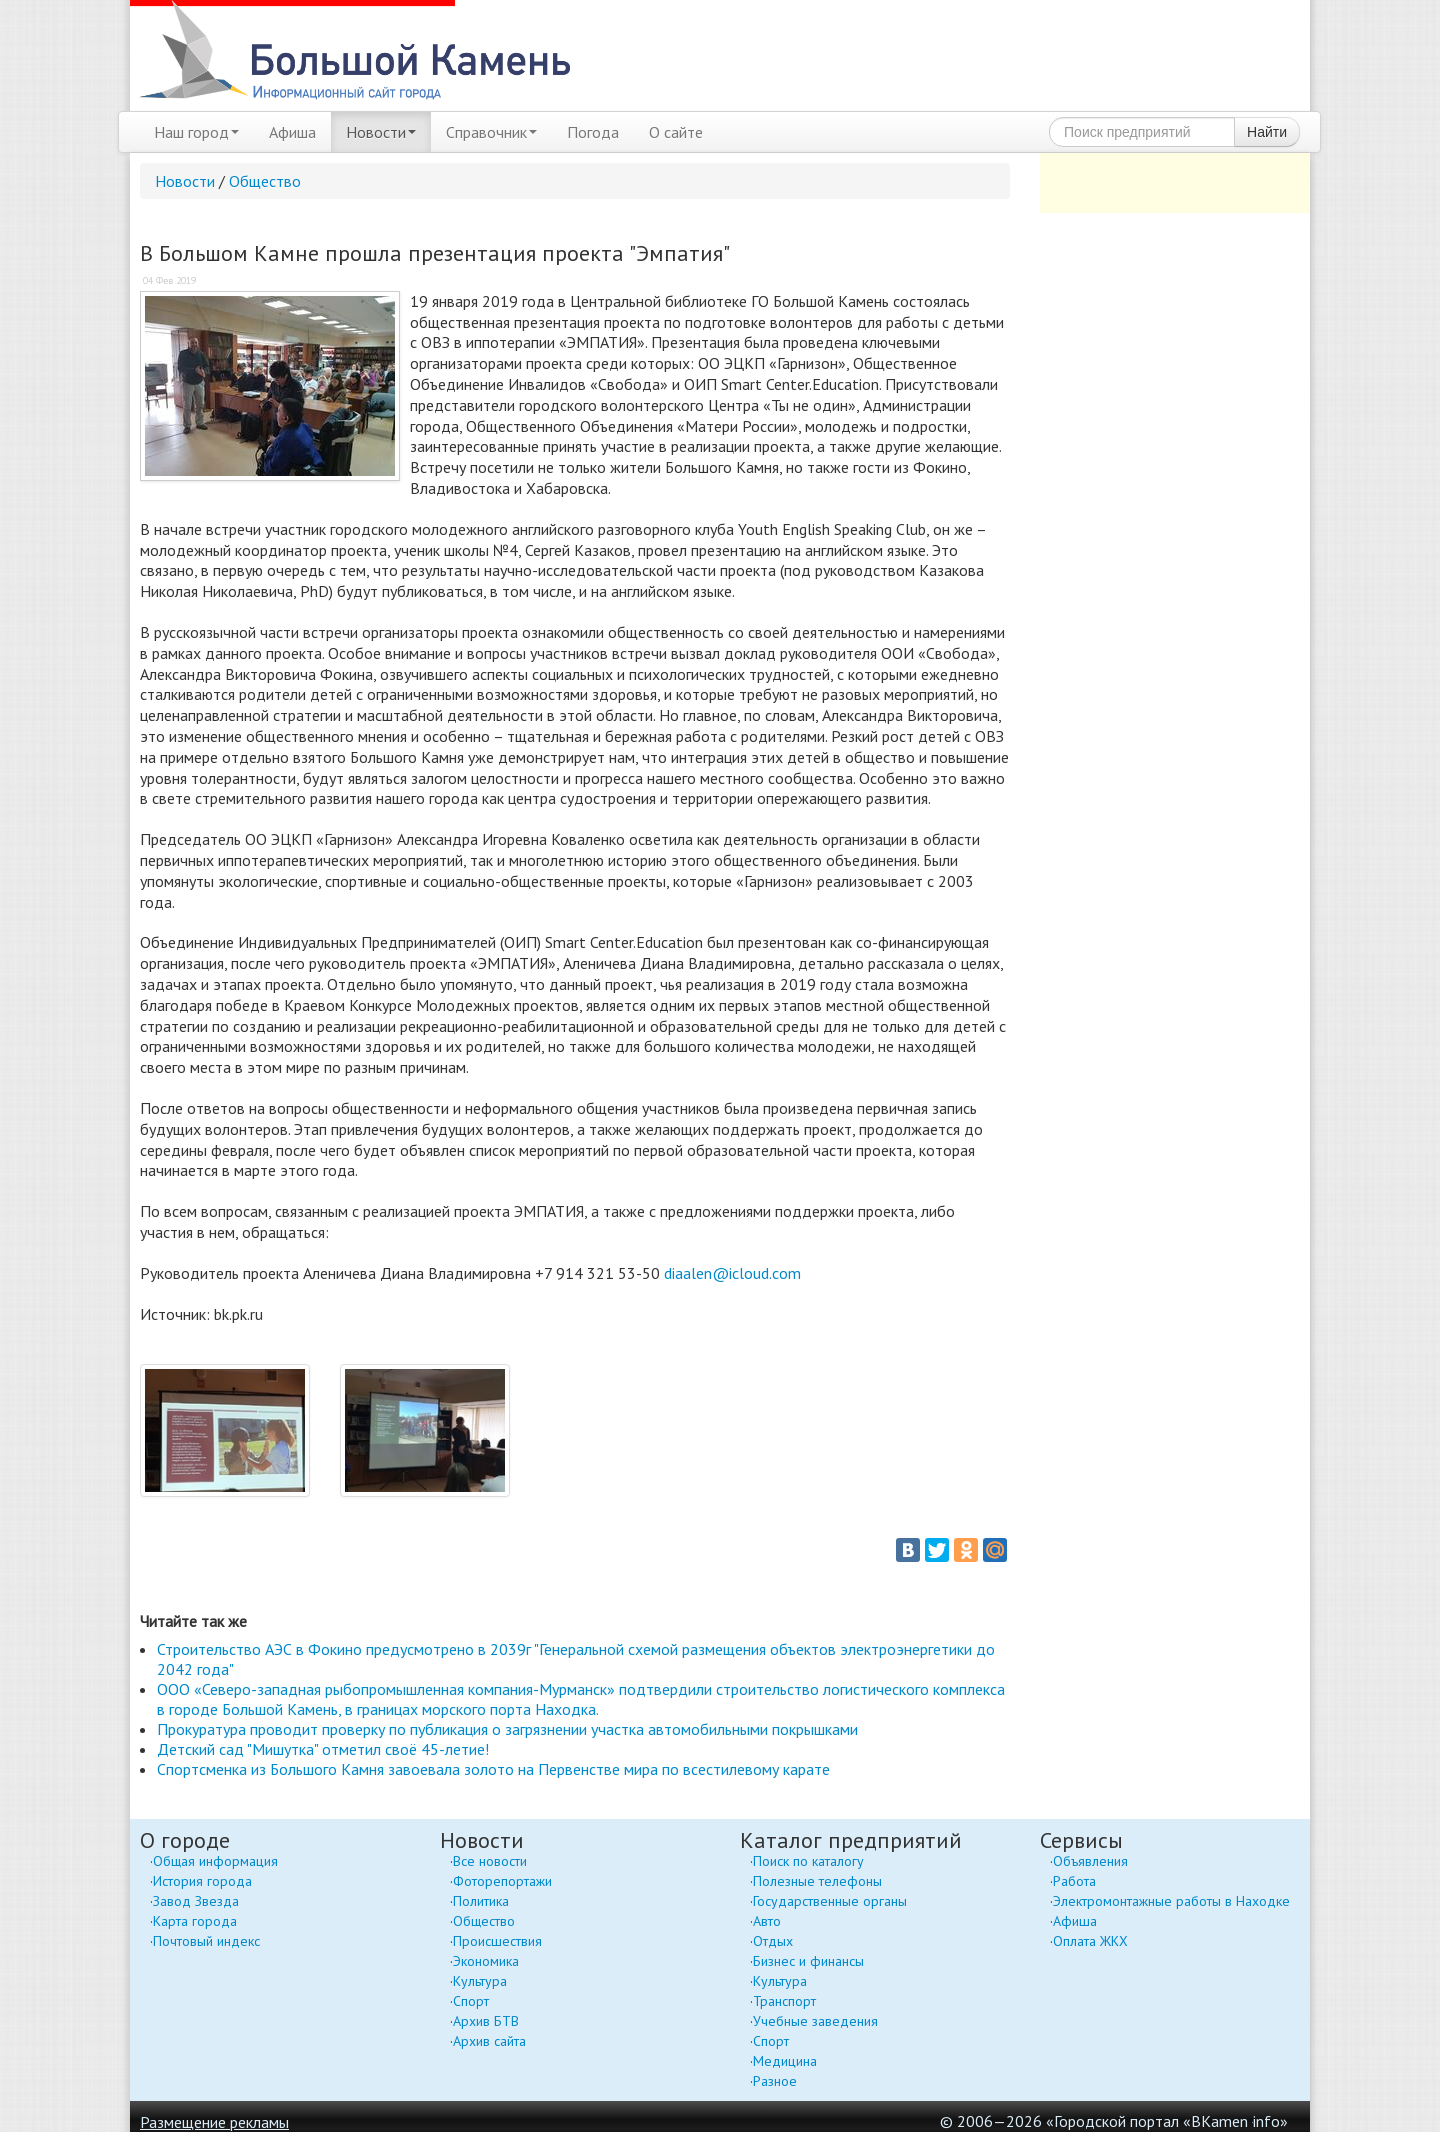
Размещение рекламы (214, 2122)
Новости (381, 132)
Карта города (195, 1921)
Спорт (471, 2001)
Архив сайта (489, 2041)
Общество (265, 181)
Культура (480, 1981)
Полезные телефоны (817, 1881)
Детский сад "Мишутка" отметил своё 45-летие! (323, 1749)
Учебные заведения (815, 2021)
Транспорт (784, 2001)
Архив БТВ (486, 2021)
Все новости (490, 1861)
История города (202, 1881)
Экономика (486, 1961)
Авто (767, 1921)
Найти (1267, 132)
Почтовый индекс (206, 1941)
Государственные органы (830, 1901)
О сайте (676, 132)
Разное (775, 2081)
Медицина (785, 2061)
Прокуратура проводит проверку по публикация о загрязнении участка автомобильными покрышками (507, 1729)
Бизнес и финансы (808, 1961)
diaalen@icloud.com (734, 1273)
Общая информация (215, 1861)
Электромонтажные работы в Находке (1171, 1901)
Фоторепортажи (502, 1881)
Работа (1074, 1881)
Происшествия (497, 1941)
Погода (593, 132)
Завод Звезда (196, 1901)
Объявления (1090, 1861)
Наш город (196, 132)
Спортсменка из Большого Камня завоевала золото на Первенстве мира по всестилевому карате (493, 1769)
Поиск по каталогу (808, 1861)
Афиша (292, 132)
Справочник (491, 132)
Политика (481, 1901)
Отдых (773, 1941)
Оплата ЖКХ (1090, 1941)
